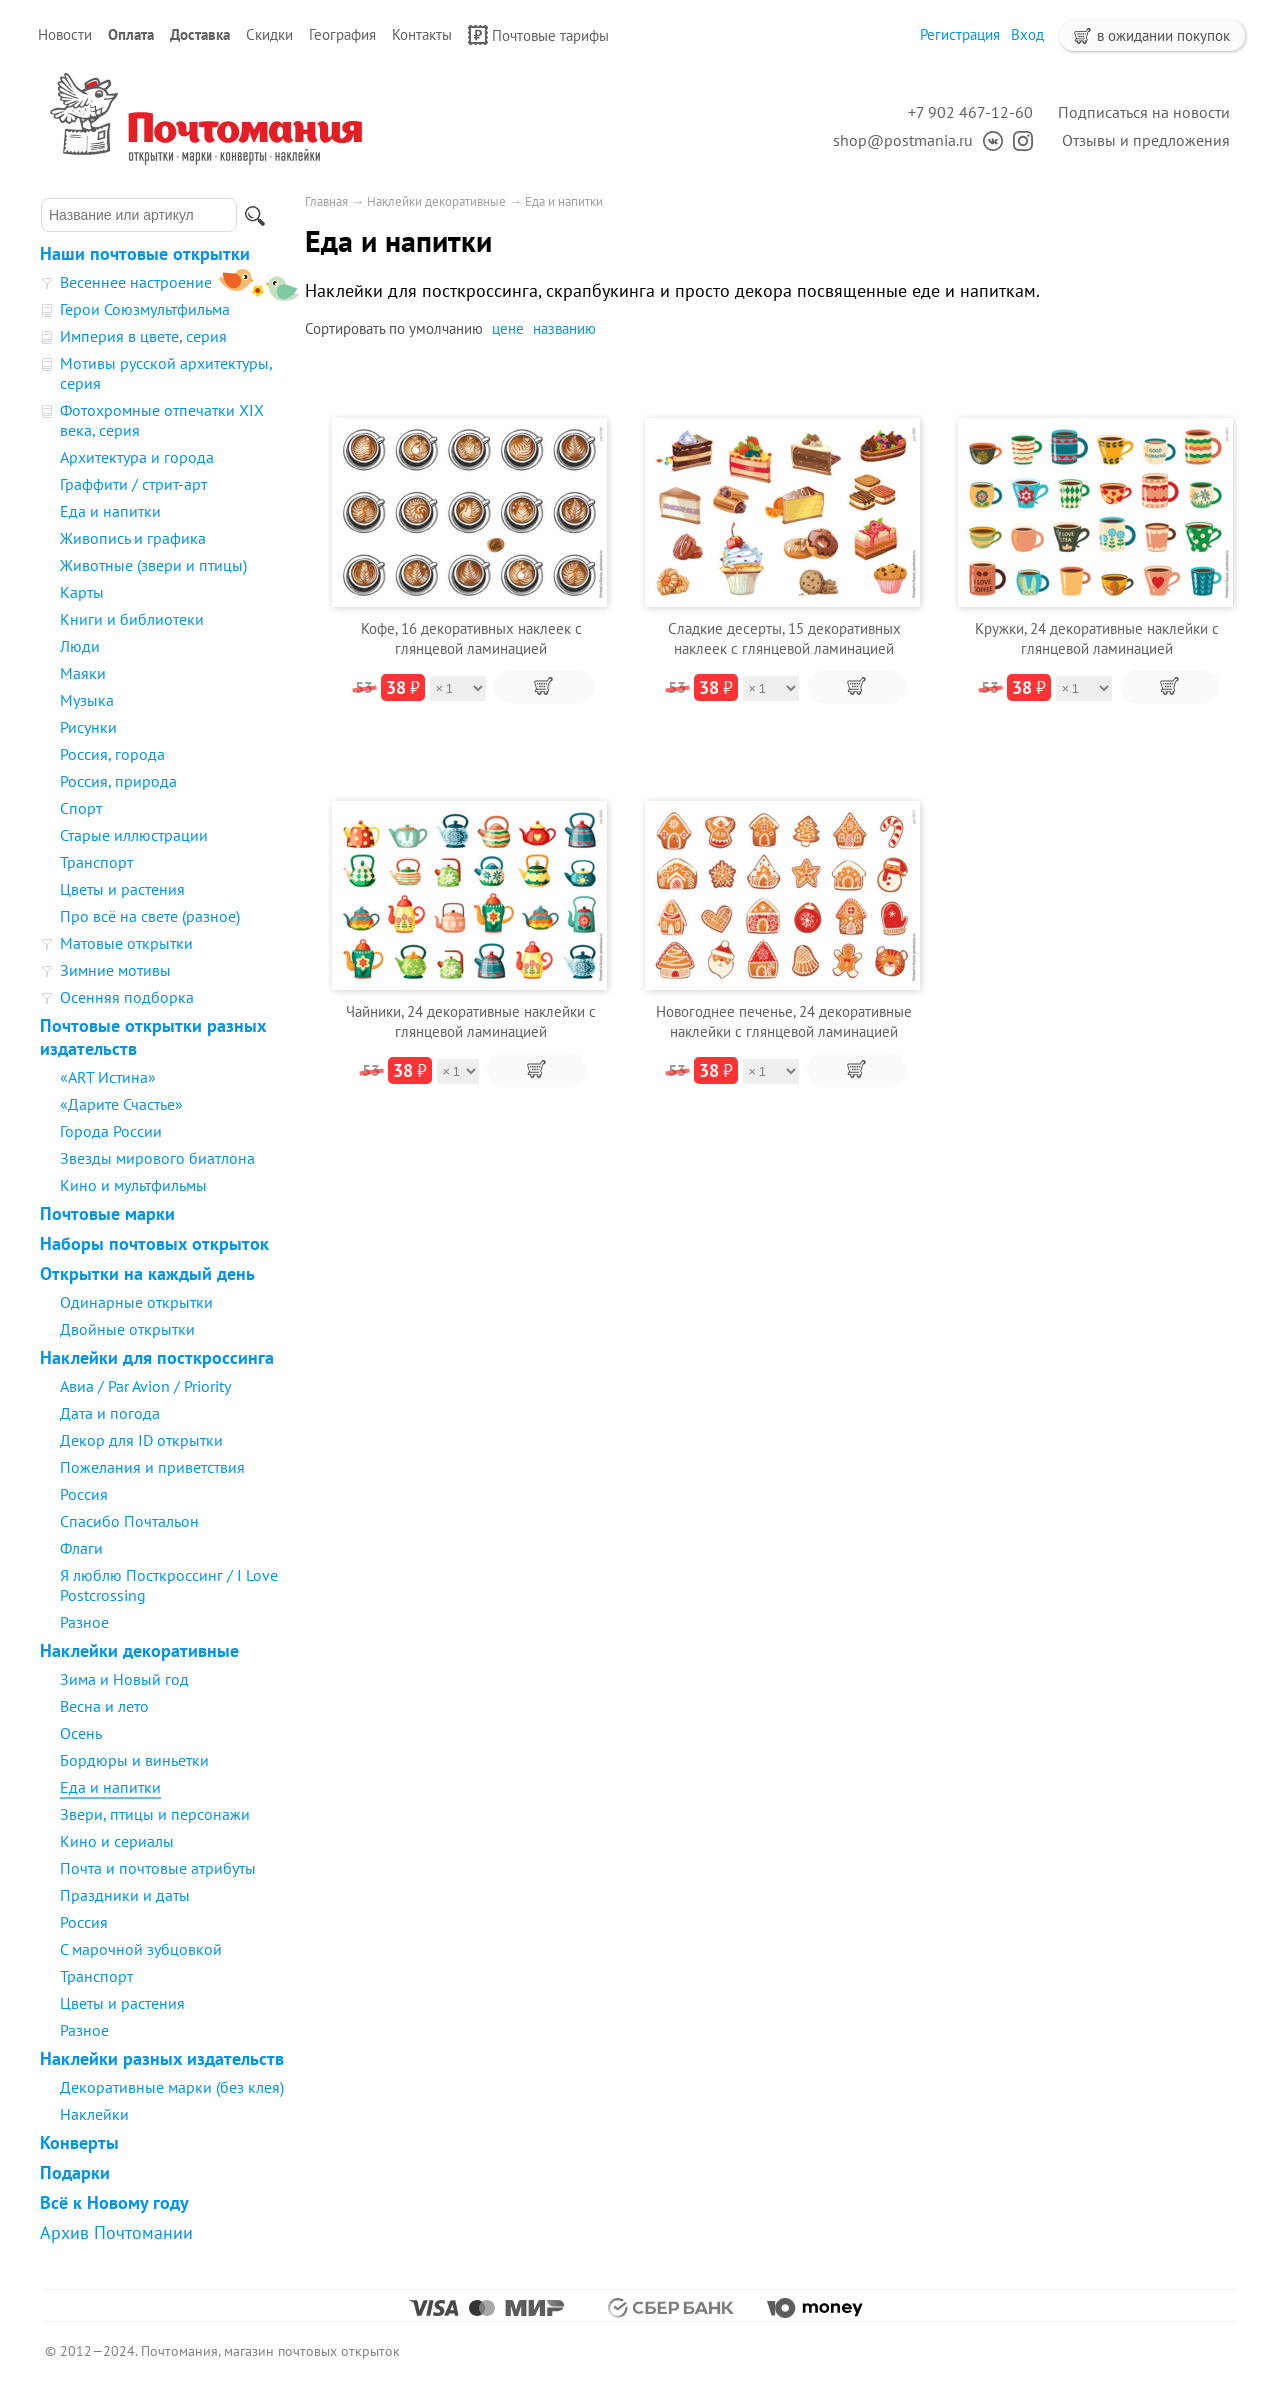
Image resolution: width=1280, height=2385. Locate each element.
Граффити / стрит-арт (133, 484)
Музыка (87, 700)
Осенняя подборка (127, 997)
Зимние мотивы (115, 970)
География (342, 34)
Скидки (269, 34)
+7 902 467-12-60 (970, 112)
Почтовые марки (107, 1213)
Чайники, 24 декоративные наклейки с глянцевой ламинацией (471, 1021)
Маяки (83, 673)
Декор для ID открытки (141, 1440)
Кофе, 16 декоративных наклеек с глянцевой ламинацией (471, 638)
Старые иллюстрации (134, 835)
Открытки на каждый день (147, 1273)
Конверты (79, 2142)
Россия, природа (118, 781)
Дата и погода (110, 1413)
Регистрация (960, 34)
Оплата (131, 34)
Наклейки (94, 2114)
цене (508, 328)
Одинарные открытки (136, 1302)
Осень (81, 1733)
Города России (111, 1131)
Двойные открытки (127, 1329)
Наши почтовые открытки (145, 253)
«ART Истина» (108, 1077)
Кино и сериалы (117, 1841)
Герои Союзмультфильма (145, 309)
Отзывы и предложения (1146, 140)
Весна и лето (104, 1706)
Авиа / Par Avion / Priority (145, 1386)
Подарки (75, 2172)
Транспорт (96, 862)
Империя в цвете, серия (143, 336)
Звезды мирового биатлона (157, 1158)
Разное (84, 1622)
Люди (80, 646)
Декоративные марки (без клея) (172, 2087)
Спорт (81, 808)
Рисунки (88, 727)
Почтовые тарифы (538, 35)
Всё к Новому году (114, 2202)
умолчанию (446, 328)
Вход (1027, 34)
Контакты (422, 34)
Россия (84, 1494)
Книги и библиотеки (132, 619)
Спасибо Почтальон (129, 1521)
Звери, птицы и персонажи (155, 1814)
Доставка (200, 34)
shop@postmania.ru (903, 140)
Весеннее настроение (136, 282)
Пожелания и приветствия (152, 1467)
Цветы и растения (122, 889)
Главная (326, 201)
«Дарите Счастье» (121, 1104)
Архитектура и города (137, 457)
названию (564, 328)
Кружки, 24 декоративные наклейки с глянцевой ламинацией (1097, 638)
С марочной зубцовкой (141, 1949)
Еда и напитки (110, 511)
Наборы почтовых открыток (154, 1243)
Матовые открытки (126, 943)
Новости (65, 34)
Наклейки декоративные (139, 1650)
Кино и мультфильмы (133, 1185)
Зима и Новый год (124, 1679)
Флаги (81, 1548)
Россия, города (112, 754)
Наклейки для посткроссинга (157, 1357)
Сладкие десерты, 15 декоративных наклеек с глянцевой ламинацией (784, 638)
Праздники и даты (125, 1895)
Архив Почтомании (116, 2232)
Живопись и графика (133, 538)
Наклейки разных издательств (162, 2058)
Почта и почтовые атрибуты (158, 1868)
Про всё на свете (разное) (150, 916)
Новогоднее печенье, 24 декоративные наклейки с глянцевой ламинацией (784, 1021)
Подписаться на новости (1144, 112)
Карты (82, 592)
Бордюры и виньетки (134, 1760)
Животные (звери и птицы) (153, 565)
